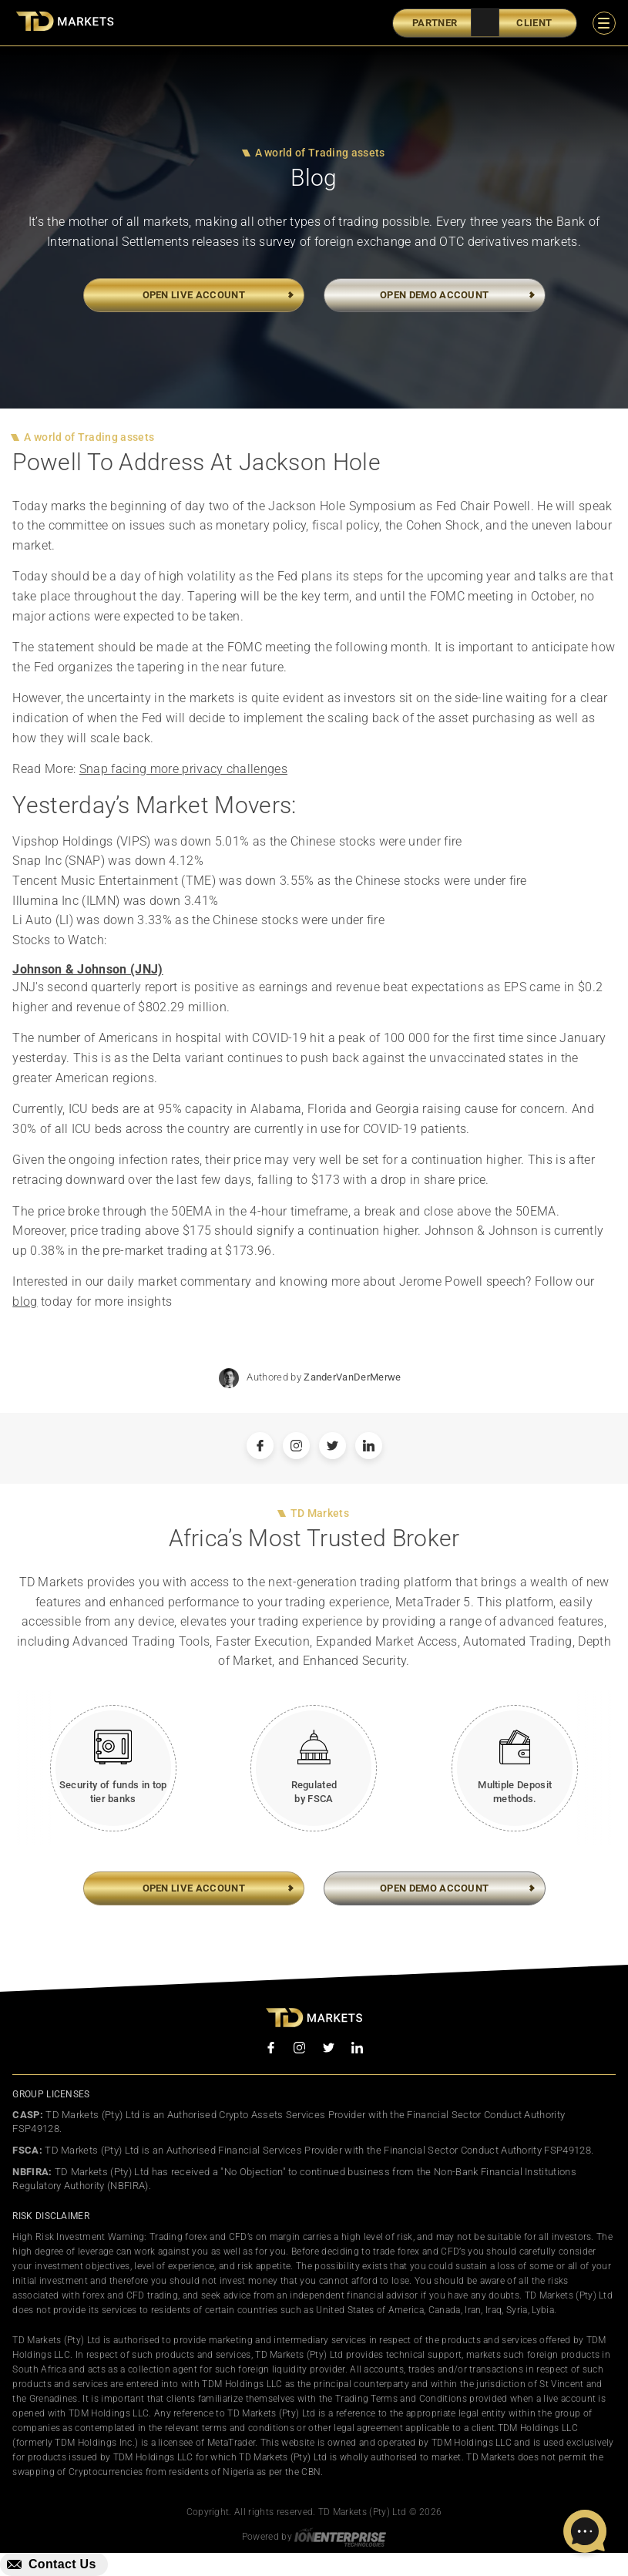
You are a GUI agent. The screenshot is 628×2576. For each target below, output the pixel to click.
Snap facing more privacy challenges (183, 772)
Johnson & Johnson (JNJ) (87, 972)
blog (24, 1304)
